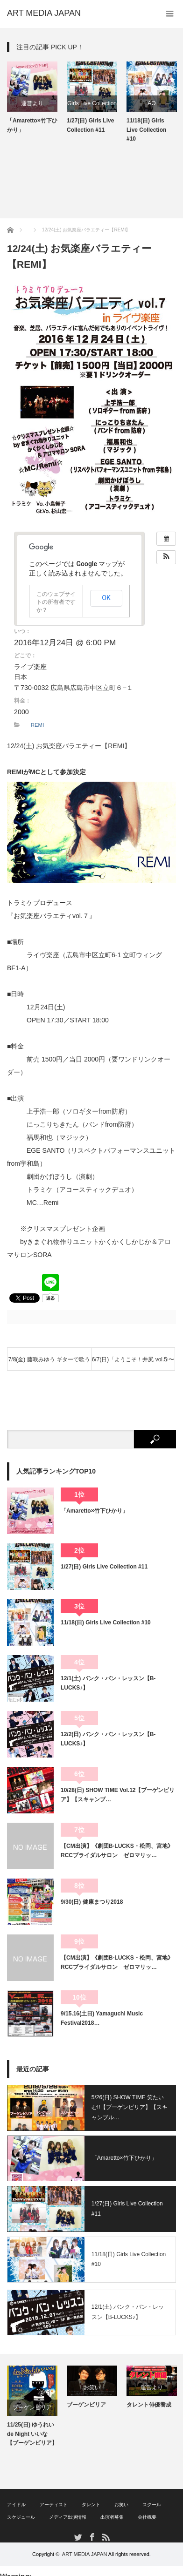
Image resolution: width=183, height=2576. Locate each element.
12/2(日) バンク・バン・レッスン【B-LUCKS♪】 (108, 1739)
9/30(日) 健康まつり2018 (92, 1902)
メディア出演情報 (67, 2517)
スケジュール (21, 2517)
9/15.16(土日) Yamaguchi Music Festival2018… (102, 2018)
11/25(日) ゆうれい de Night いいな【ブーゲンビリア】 (92, 2433)
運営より (77, 103)
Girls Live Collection (137, 103)
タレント (91, 2504)
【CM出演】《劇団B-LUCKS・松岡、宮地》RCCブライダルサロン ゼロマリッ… (117, 1851)
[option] (77, 97)
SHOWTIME (32, 2407)
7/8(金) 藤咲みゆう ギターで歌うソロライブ (49, 1363)
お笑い (151, 2387)
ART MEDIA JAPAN (84, 2554)
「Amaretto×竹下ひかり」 (77, 125)
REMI (37, 725)
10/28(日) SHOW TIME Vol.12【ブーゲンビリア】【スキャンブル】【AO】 (32, 2438)
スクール (151, 2504)
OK (106, 598)
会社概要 (147, 2517)
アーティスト (54, 2504)
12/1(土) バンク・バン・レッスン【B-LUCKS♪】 (108, 1683)
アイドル (16, 2504)
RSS (105, 2536)
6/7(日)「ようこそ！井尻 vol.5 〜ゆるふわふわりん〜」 (133, 1363)
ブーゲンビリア (92, 2407)
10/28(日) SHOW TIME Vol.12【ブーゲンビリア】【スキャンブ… (118, 1795)
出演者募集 (112, 2517)
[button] (166, 557)
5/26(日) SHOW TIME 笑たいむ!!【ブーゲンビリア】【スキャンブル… (130, 2107)
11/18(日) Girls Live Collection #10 (106, 1622)
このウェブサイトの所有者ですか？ (56, 602)
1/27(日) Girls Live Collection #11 (135, 125)
